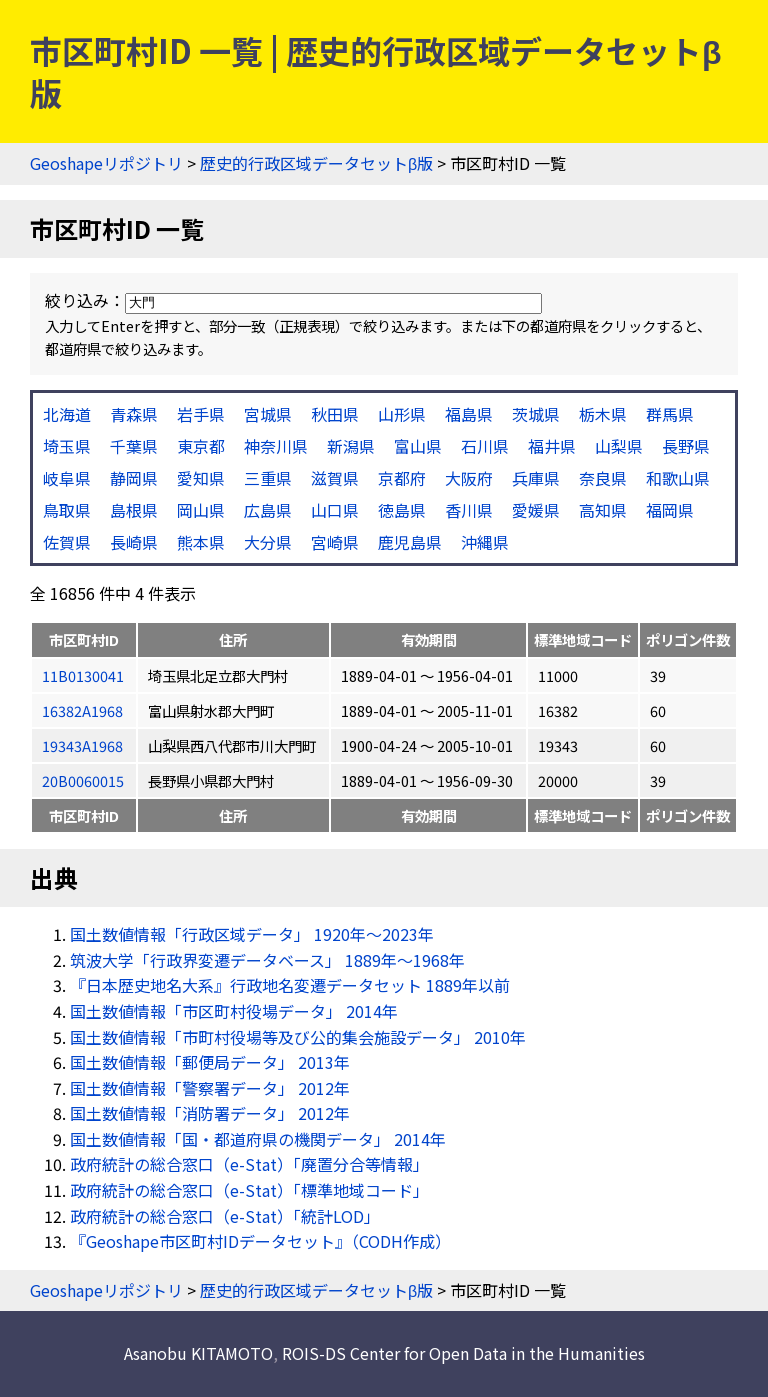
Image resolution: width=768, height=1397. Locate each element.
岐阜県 (67, 478)
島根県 (134, 510)
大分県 (268, 542)
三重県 (268, 478)
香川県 (469, 510)
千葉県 (134, 446)
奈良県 (603, 478)
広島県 (268, 510)
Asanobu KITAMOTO (198, 1353)
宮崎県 (335, 542)
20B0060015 (83, 780)
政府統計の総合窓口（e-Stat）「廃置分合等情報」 (249, 1164)
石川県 (485, 446)
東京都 (201, 446)
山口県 (335, 510)
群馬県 (670, 414)
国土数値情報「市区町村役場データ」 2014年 (234, 1011)
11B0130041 (83, 675)
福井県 (552, 446)
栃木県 (603, 414)
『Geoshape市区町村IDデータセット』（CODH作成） (260, 1241)
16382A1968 (82, 710)
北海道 (67, 414)
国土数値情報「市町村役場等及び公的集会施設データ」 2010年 (298, 1037)
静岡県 (134, 478)
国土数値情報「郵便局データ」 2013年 (210, 1062)
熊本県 (201, 542)
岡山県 (201, 510)
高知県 (603, 510)
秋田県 (335, 414)
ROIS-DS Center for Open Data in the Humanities (463, 1353)
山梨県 (619, 446)
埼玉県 (67, 446)
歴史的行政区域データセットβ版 (316, 163)
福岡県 (670, 510)
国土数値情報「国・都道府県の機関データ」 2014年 (258, 1139)
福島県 (469, 414)
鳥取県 (67, 510)
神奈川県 (276, 446)
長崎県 (134, 542)
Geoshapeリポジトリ (106, 163)
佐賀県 (67, 542)
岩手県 (201, 414)
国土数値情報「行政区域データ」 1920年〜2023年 (252, 934)
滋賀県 (335, 478)
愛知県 (201, 478)
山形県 (402, 414)
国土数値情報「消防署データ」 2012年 (210, 1113)
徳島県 (402, 510)
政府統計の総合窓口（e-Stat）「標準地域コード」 (249, 1190)
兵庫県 (536, 478)
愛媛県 (536, 510)
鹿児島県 (410, 542)
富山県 (418, 446)
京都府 (402, 478)
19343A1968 (82, 745)
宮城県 (268, 414)
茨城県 (536, 414)
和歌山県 (678, 478)
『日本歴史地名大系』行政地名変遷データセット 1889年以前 (290, 985)
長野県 (686, 446)
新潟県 (351, 446)
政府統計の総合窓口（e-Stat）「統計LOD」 (225, 1216)
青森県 (134, 414)
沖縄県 (485, 542)
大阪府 (469, 478)
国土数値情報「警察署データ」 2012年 (210, 1088)
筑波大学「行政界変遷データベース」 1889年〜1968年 (267, 960)
